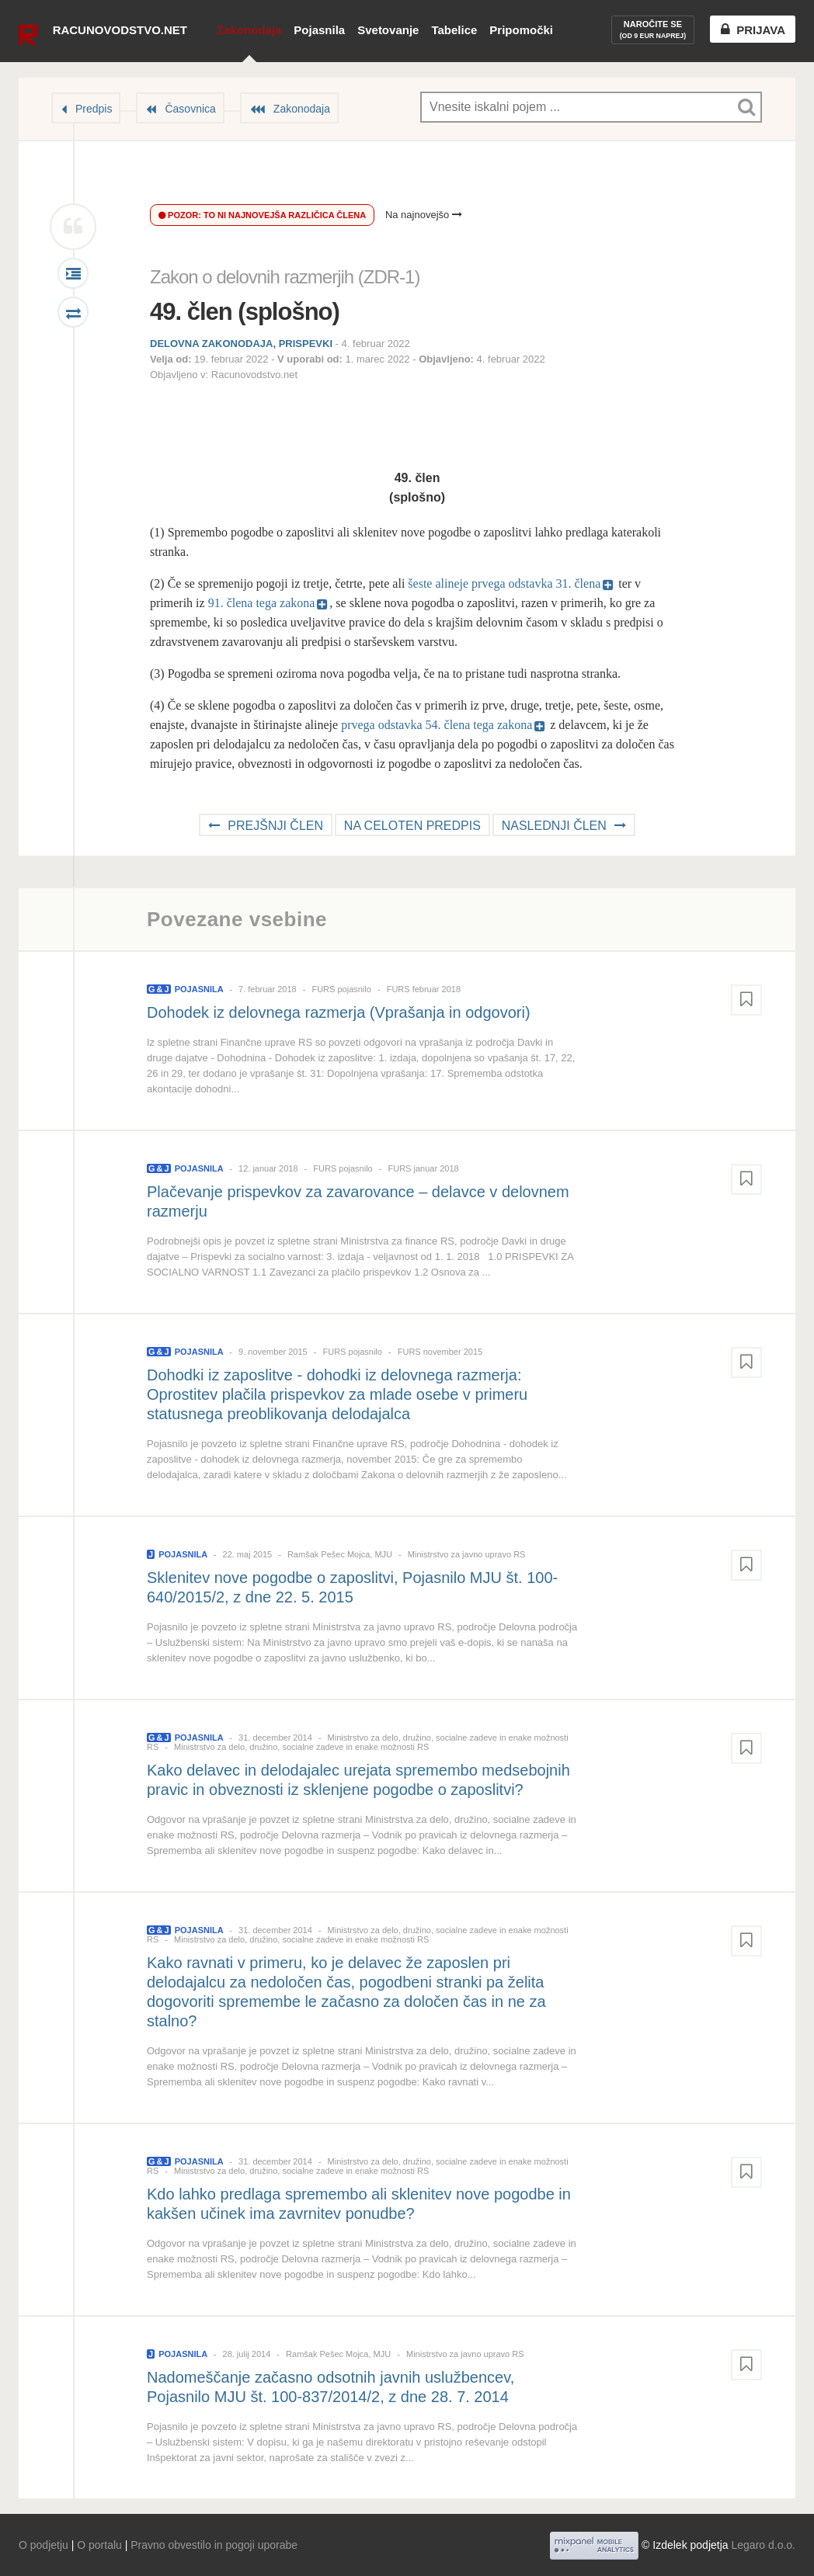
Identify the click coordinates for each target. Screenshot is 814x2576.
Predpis (93, 108)
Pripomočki (521, 29)
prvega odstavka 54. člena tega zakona (436, 724)
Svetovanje (388, 29)
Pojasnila (319, 29)
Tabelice (454, 29)
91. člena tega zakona (261, 602)
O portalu (99, 2545)
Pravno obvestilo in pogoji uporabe (213, 2545)
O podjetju (43, 2545)
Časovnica (190, 108)
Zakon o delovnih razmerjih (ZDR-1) (284, 276)
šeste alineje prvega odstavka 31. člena (504, 583)
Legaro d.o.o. (763, 2545)
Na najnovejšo (423, 214)
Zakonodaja (249, 29)
